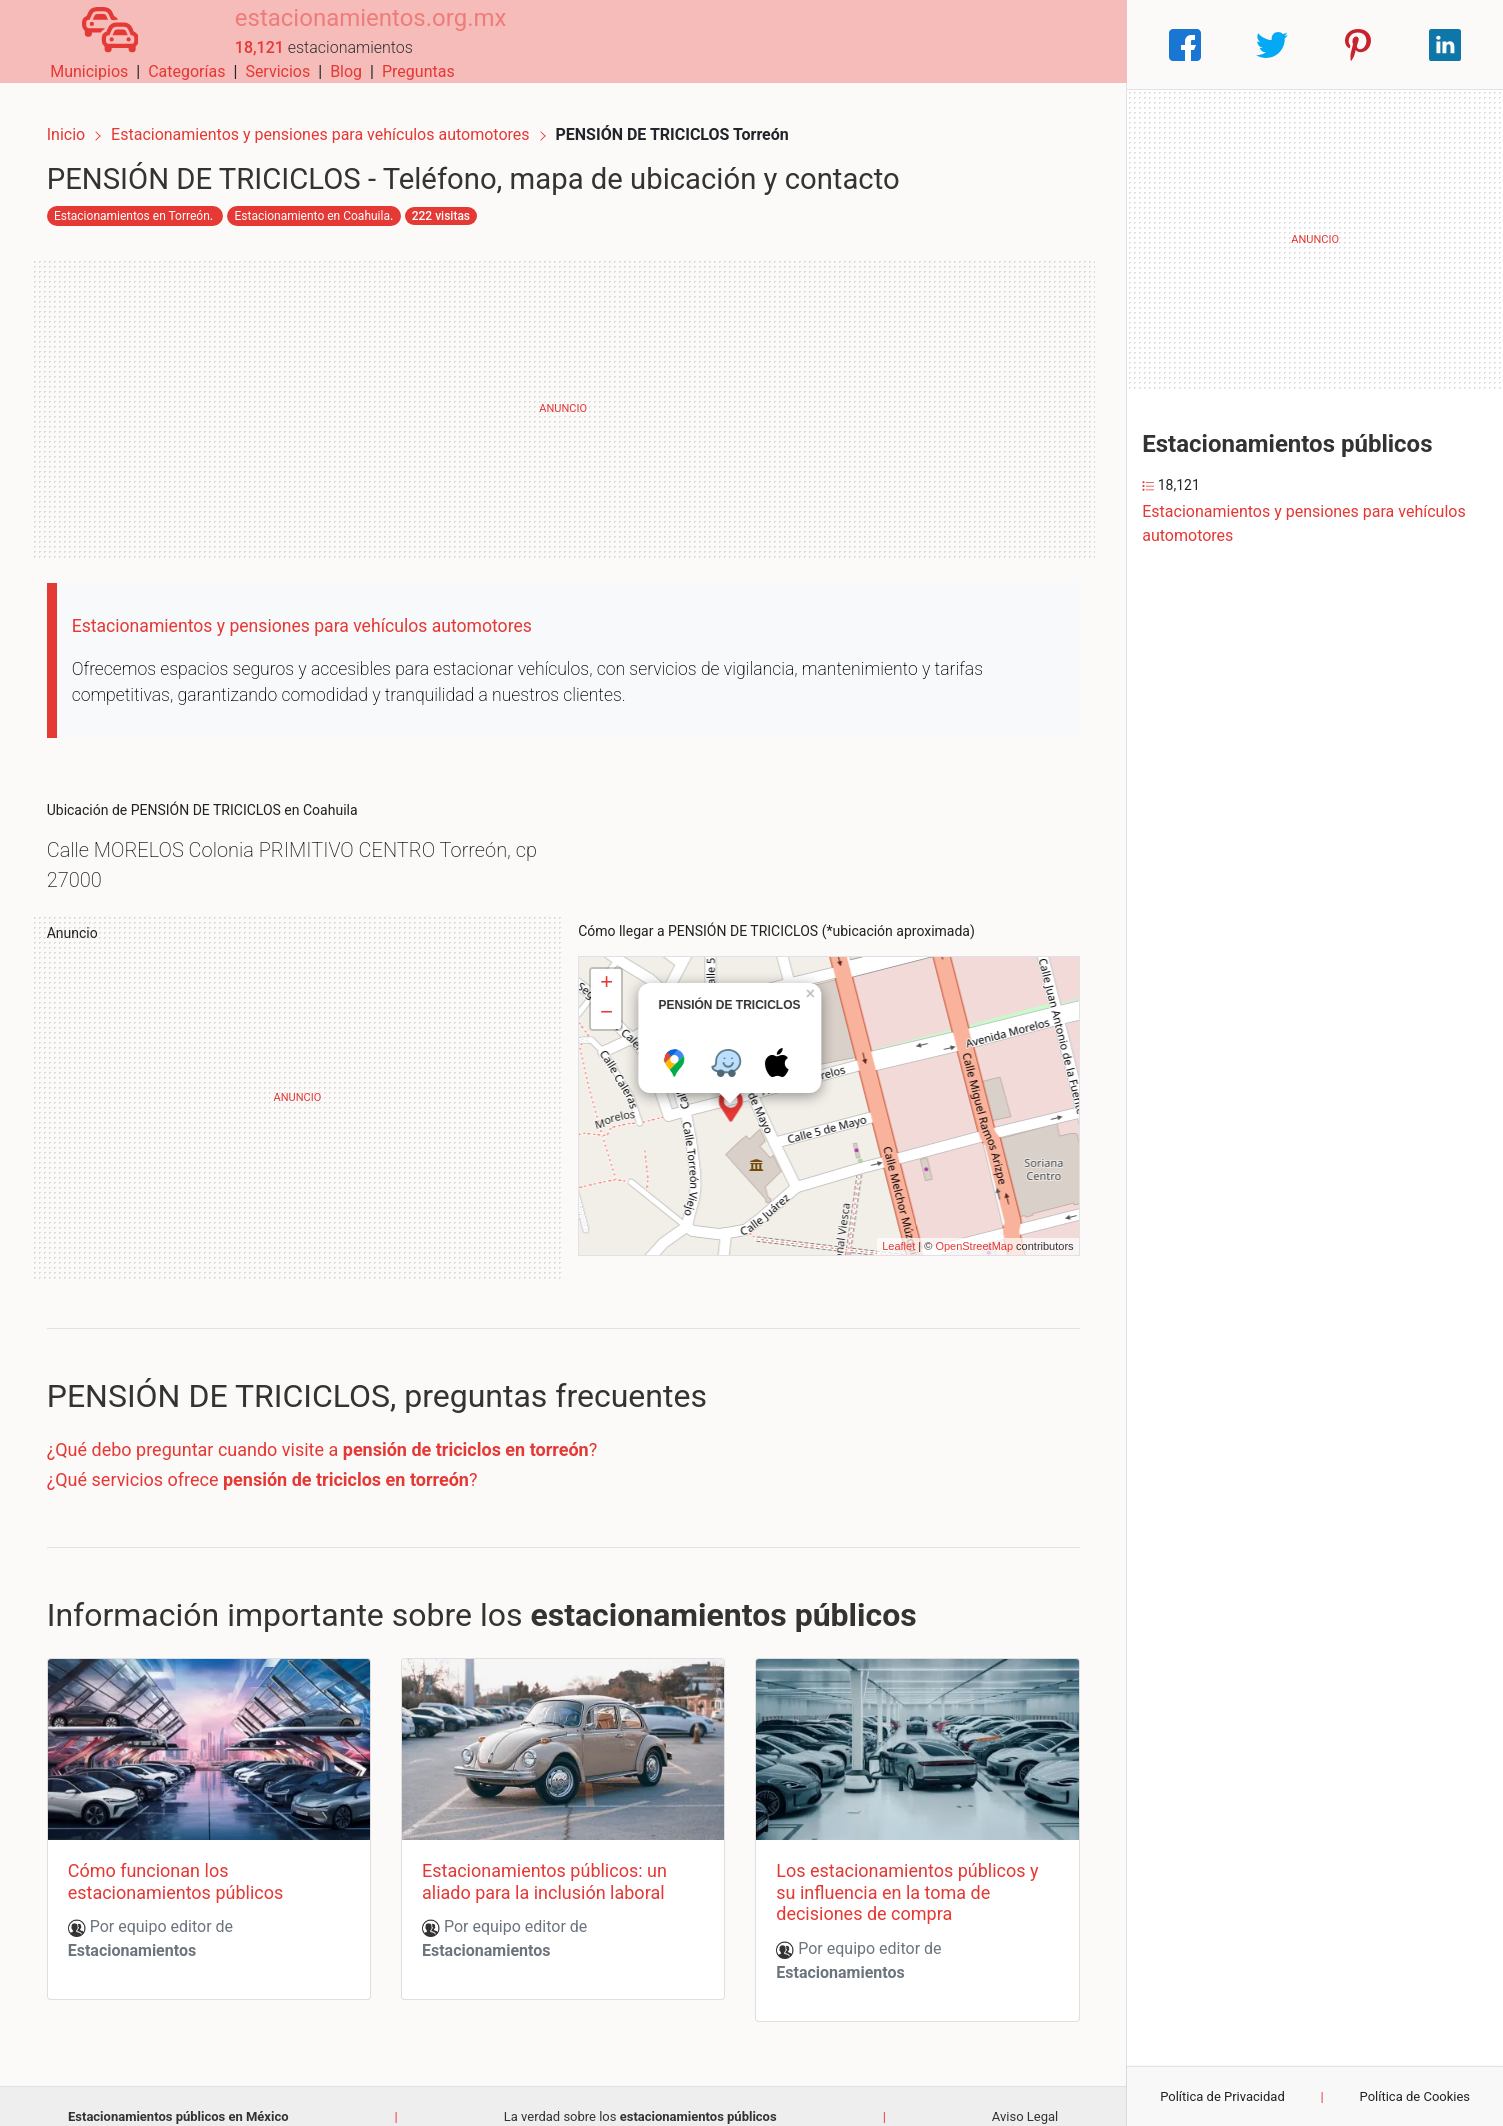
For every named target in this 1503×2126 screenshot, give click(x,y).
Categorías (843, 44)
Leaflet (882, 1232)
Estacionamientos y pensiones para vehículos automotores (338, 117)
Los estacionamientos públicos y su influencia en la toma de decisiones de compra (902, 1872)
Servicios (934, 44)
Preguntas (1075, 44)
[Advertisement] (563, 395)
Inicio (82, 117)
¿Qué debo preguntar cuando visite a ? (338, 1435)
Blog (1003, 44)
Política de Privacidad (1222, 2096)
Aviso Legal (1025, 2096)
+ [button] (606, 970)
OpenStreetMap (958, 1232)
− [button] (606, 1000)
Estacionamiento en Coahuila (328, 202)
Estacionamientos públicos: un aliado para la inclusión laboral (549, 1861)
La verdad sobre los (640, 2096)
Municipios (746, 44)
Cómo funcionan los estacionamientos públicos (192, 1861)
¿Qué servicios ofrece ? (278, 1465)
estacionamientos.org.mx (339, 33)
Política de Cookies (1415, 2096)
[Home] (93, 43)
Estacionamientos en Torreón (148, 202)
